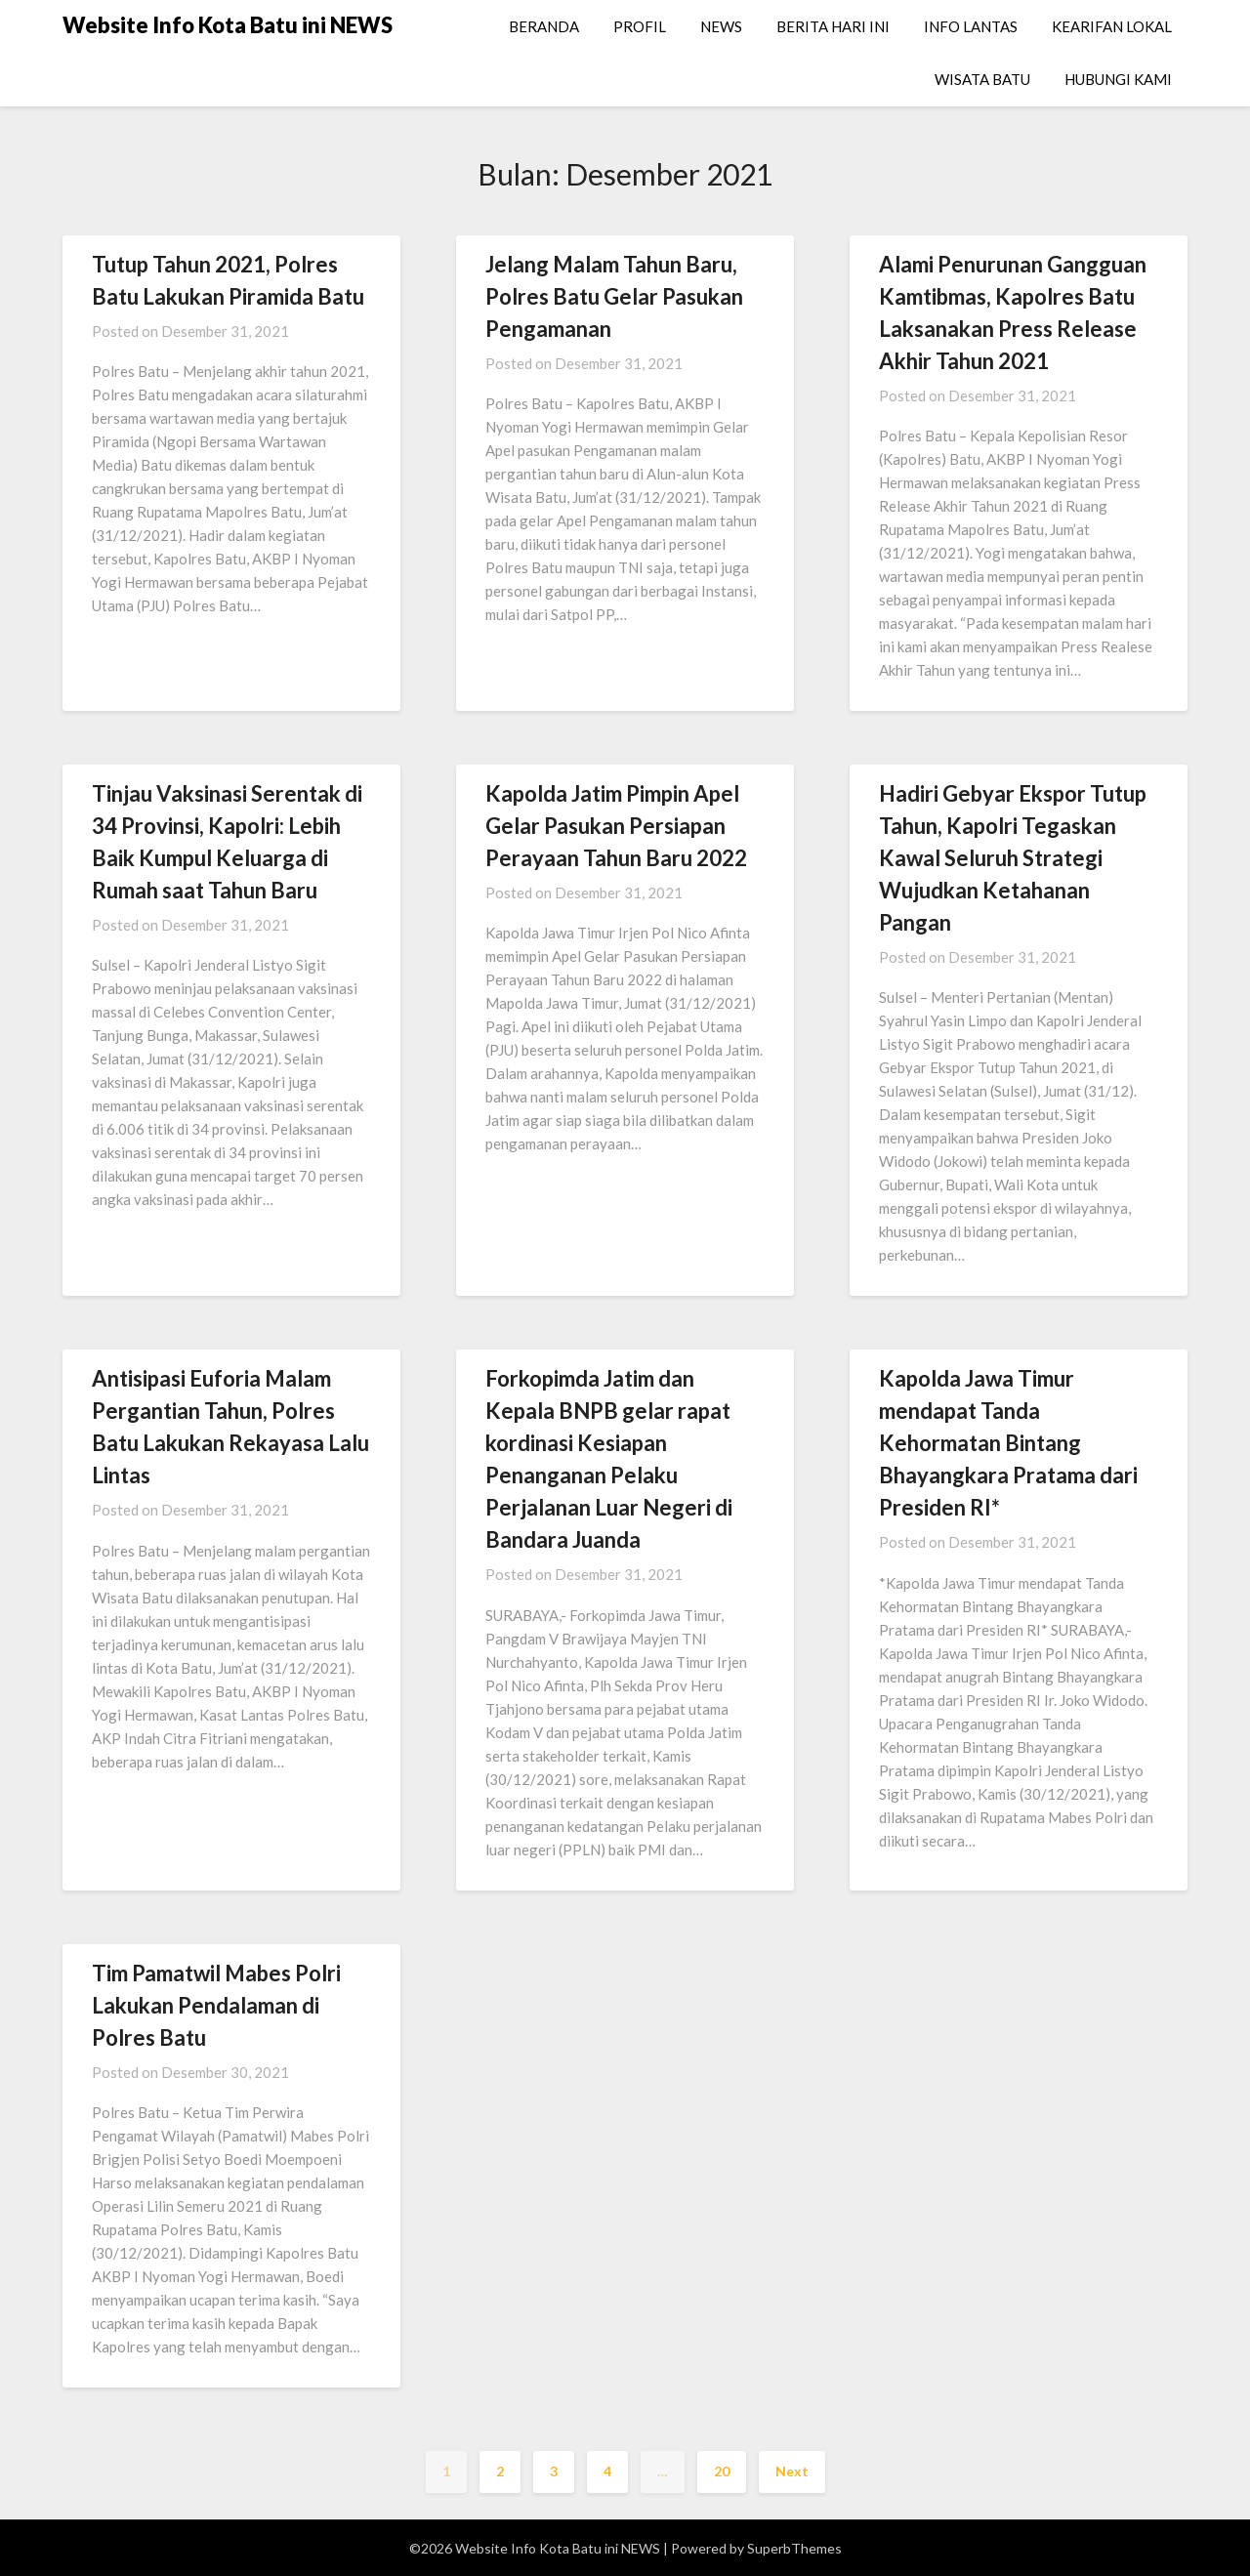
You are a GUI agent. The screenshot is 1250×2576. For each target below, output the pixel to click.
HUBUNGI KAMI (1118, 79)
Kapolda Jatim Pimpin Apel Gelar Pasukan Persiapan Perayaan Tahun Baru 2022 (616, 825)
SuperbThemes (794, 2548)
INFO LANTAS (971, 26)
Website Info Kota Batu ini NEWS (227, 25)
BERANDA (544, 26)
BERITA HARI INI (833, 26)
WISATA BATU (982, 79)
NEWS (721, 26)
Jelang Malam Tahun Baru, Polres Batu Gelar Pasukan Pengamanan (614, 296)
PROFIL (639, 26)
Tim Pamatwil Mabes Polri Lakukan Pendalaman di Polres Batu (216, 2005)
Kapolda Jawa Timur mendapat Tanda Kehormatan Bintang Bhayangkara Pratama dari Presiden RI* (1008, 1442)
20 (721, 2471)
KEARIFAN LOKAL (1112, 26)
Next (792, 2471)
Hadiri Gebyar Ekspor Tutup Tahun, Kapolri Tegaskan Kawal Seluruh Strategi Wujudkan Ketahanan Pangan (1012, 857)
